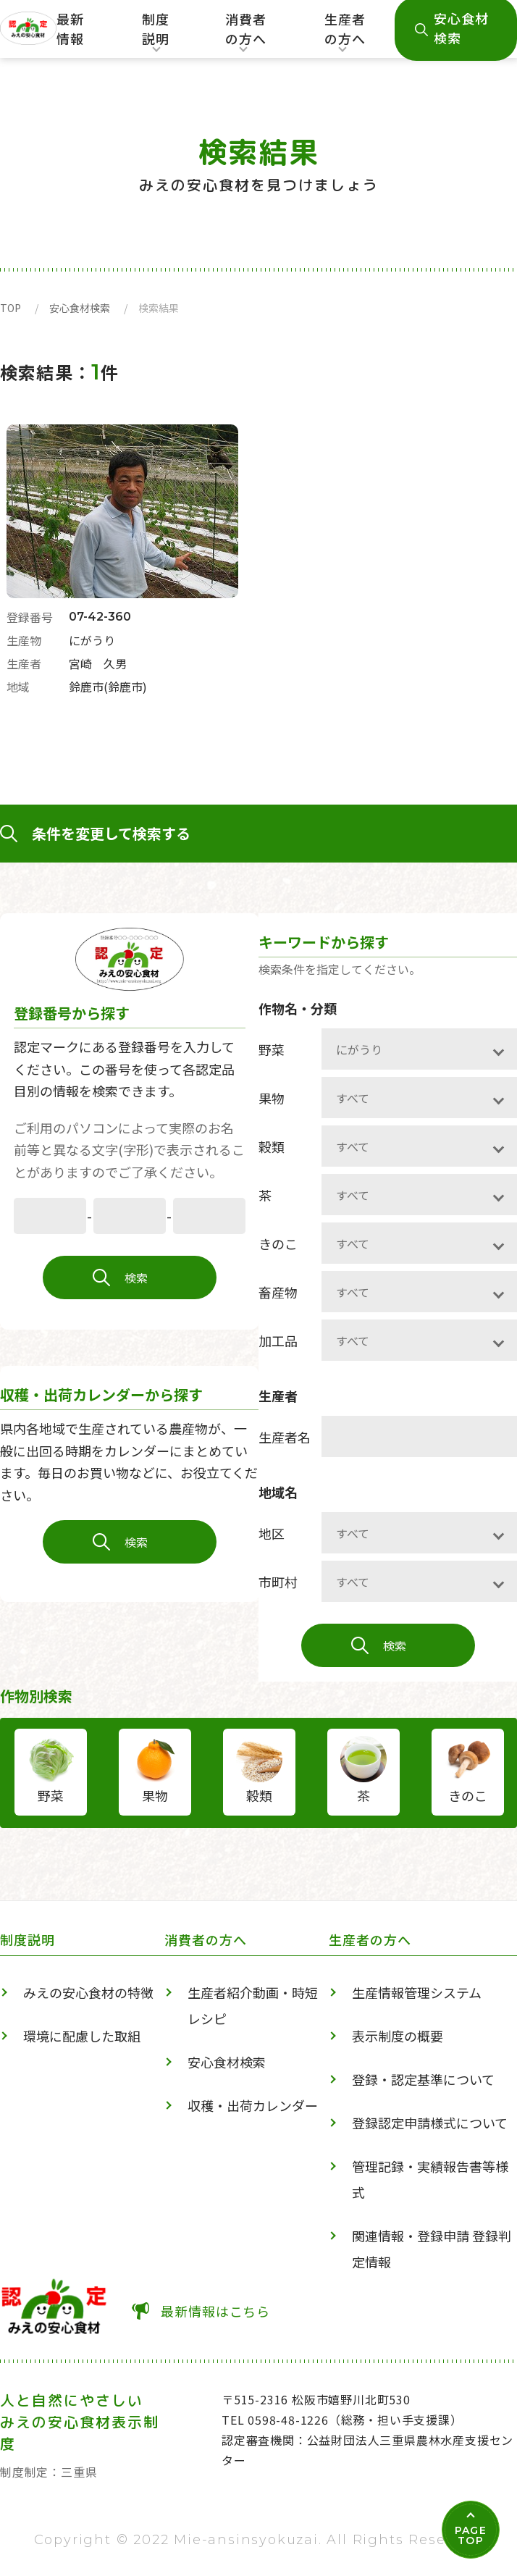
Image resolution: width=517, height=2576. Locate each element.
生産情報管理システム (417, 1992)
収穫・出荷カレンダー (253, 2105)
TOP (10, 308)
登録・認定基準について (423, 2079)
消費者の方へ (245, 33)
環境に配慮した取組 (81, 2035)
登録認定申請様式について (430, 2122)
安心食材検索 (79, 308)
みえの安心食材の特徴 (88, 1992)
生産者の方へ (345, 33)
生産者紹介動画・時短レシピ (253, 2005)
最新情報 (70, 28)
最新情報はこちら (215, 2311)
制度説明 (155, 33)
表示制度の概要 (397, 2035)
